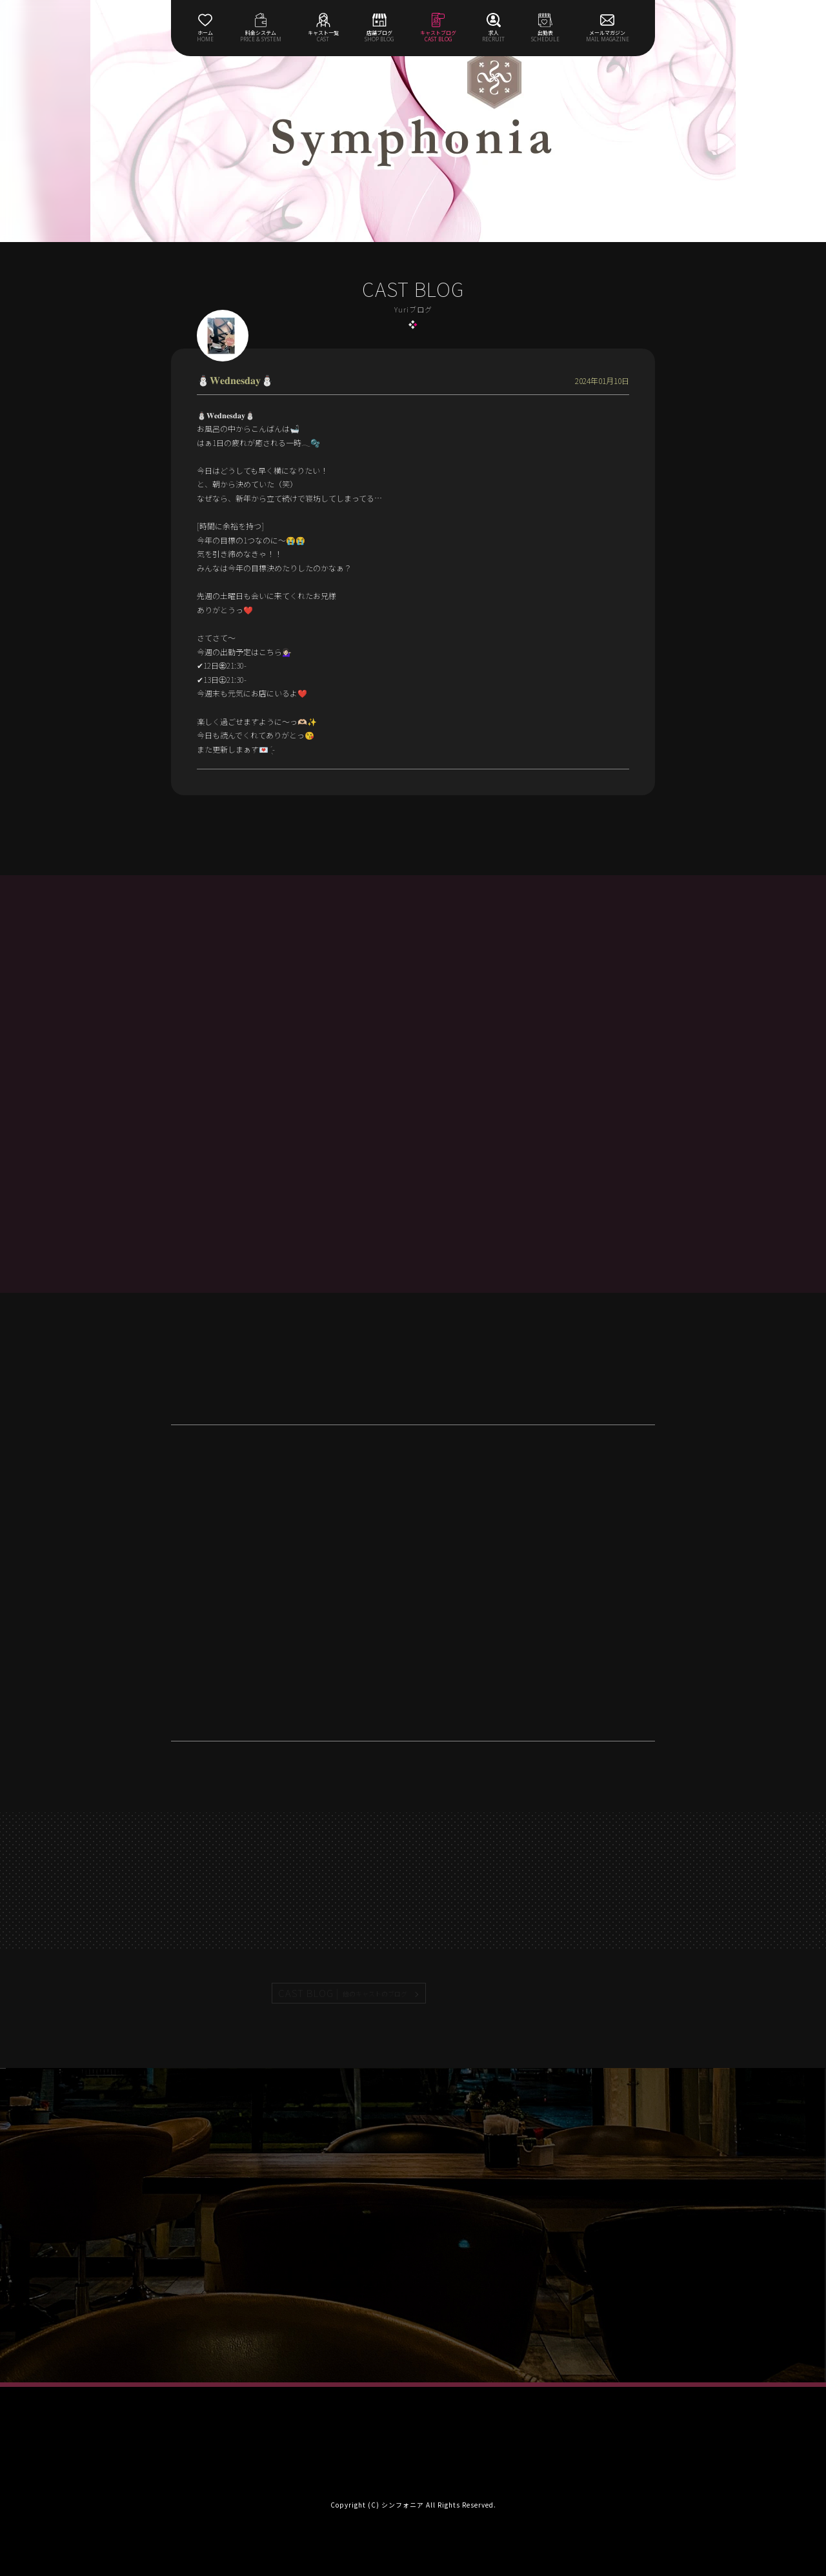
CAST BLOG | (343, 1993)
